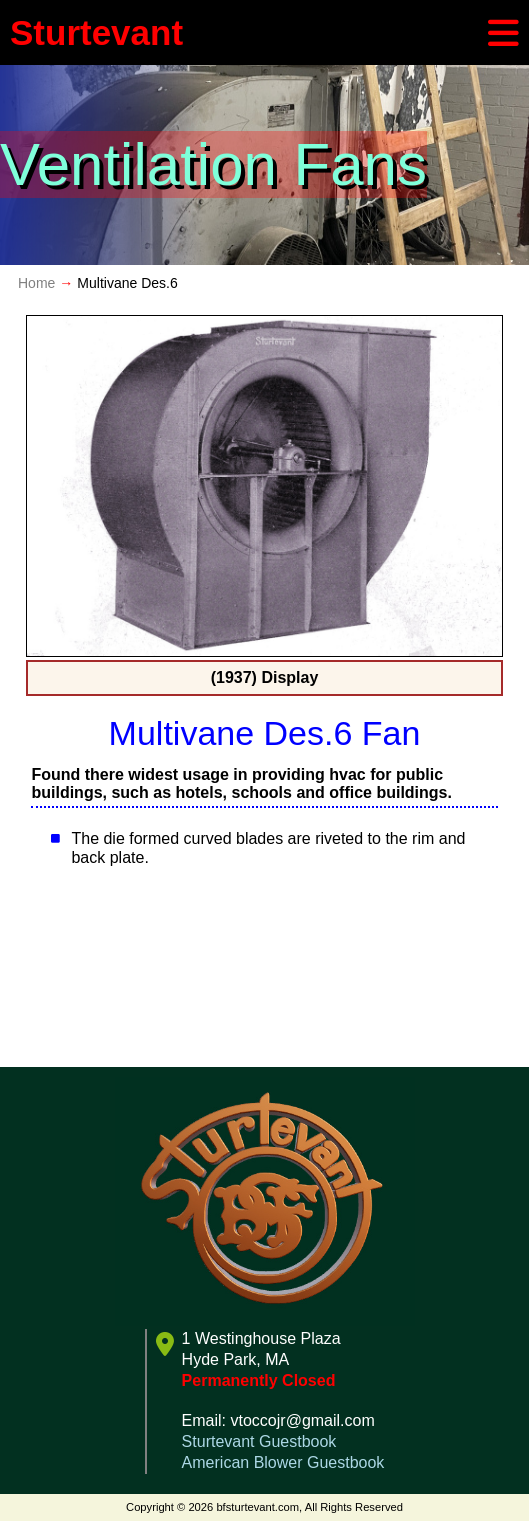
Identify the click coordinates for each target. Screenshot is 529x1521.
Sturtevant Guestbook (259, 1441)
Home (36, 283)
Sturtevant (96, 32)
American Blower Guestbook (283, 1462)
